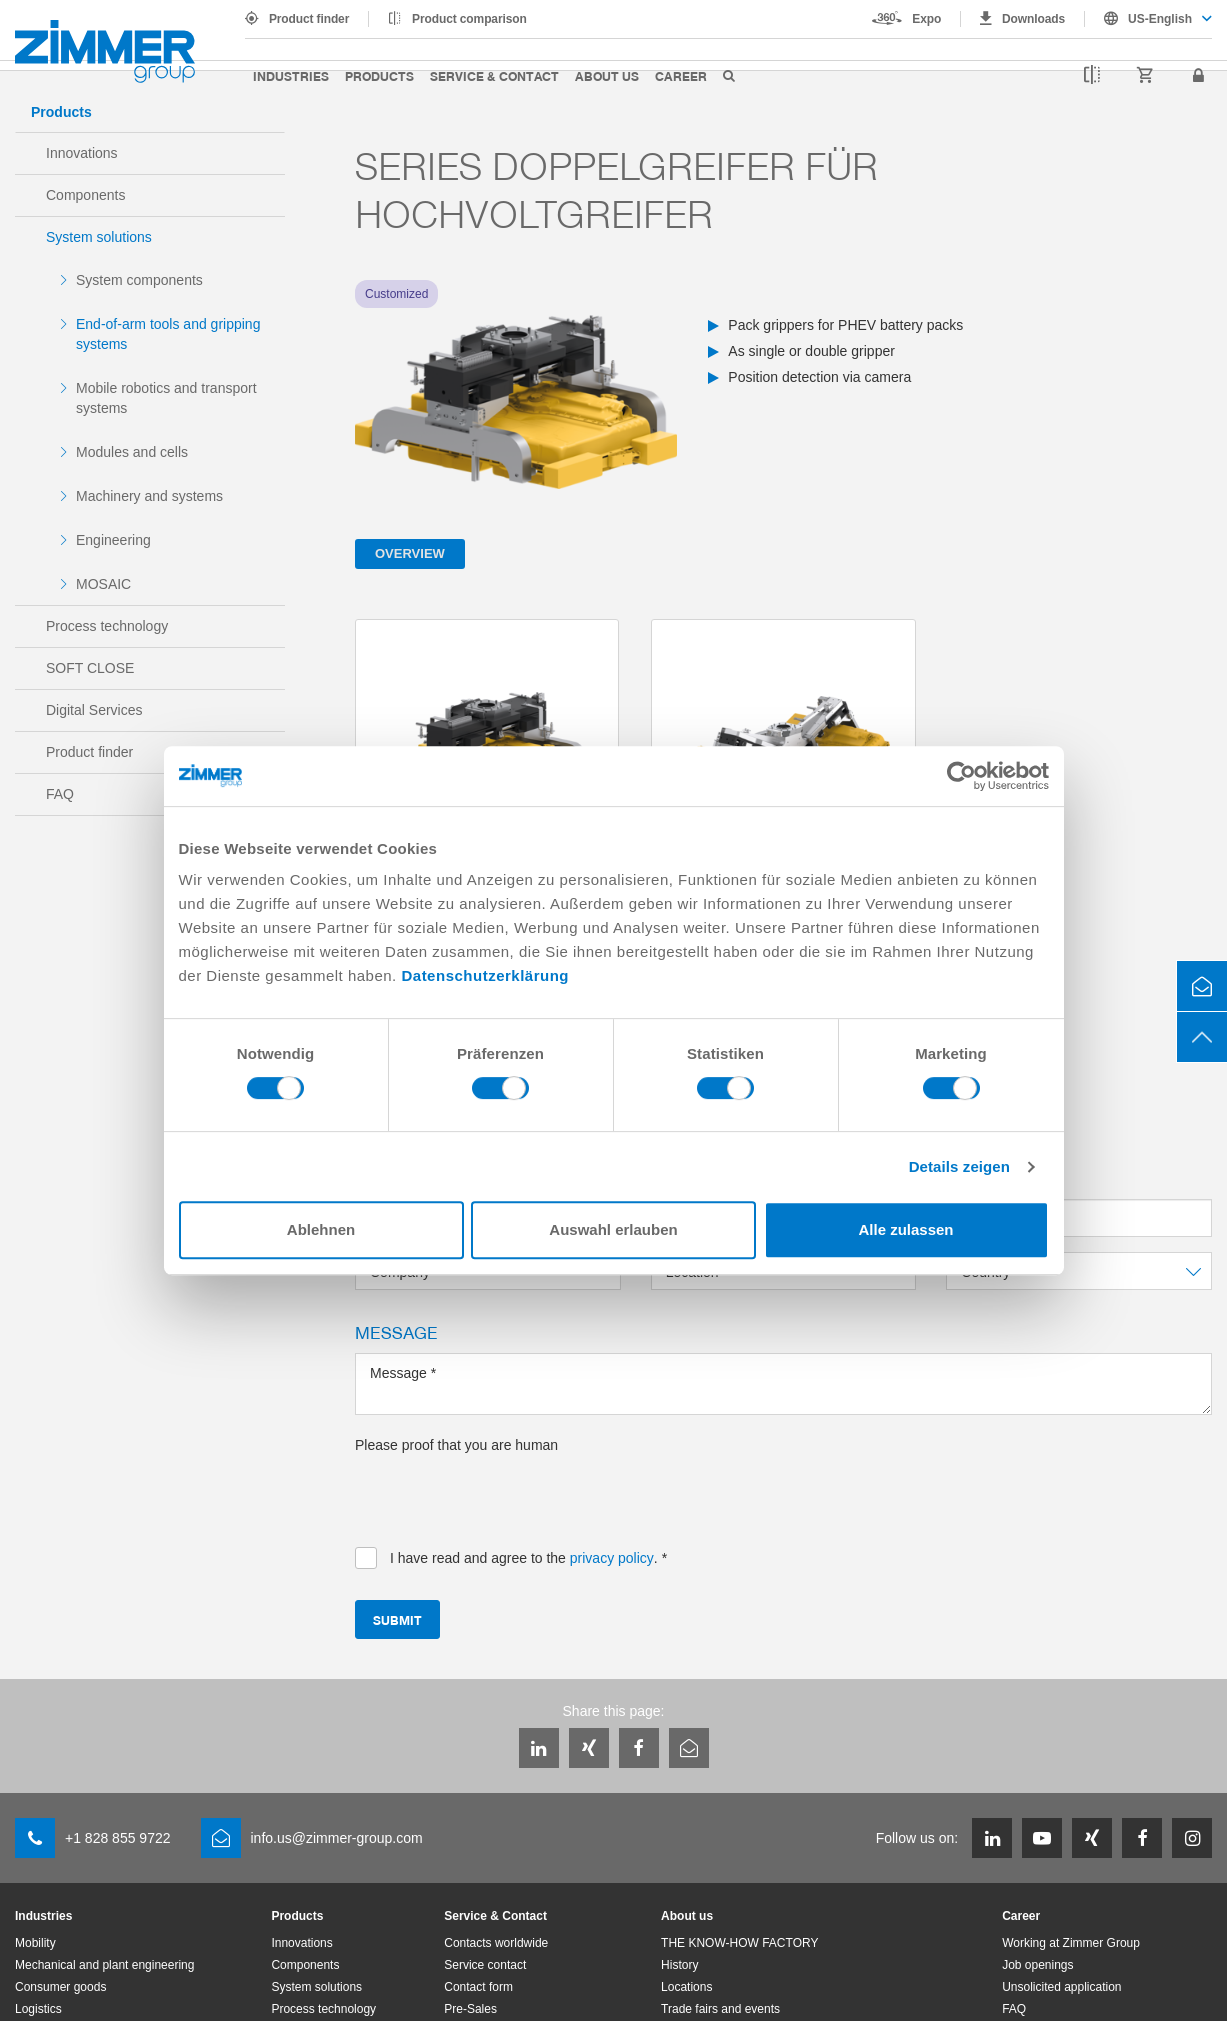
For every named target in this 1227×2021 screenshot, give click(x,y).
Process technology (107, 626)
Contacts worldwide (496, 1943)
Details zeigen (959, 1166)
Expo (926, 19)
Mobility (35, 1943)
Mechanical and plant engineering (104, 1965)
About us (607, 75)
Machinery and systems (149, 496)
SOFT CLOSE (90, 668)
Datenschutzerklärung (485, 975)
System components (139, 280)
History (679, 1965)
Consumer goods (60, 1987)
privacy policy (612, 1558)
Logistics (38, 2009)
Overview (410, 553)
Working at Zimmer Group (1071, 1943)
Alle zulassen (905, 1229)
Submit (397, 1619)
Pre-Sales (470, 2009)
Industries (291, 75)
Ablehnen (321, 1229)
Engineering (113, 540)
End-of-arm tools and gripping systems (168, 334)
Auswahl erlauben (613, 1229)
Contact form (478, 1987)
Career (681, 75)
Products (379, 75)
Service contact (485, 1965)
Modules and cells (132, 452)
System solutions (99, 237)
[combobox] (1148, 19)
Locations (686, 1987)
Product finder (309, 19)
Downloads (1033, 19)
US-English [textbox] (1160, 19)
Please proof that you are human (456, 1445)
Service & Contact (494, 75)
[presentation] (507, 1494)
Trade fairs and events (720, 2009)
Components (85, 195)
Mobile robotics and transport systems (166, 398)
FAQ (60, 794)
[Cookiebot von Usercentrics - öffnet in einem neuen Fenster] (961, 776)
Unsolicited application (1061, 1987)
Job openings (1037, 1965)
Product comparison (469, 19)
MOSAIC (103, 584)
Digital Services (94, 710)
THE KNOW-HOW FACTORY (739, 1943)
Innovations (82, 153)
